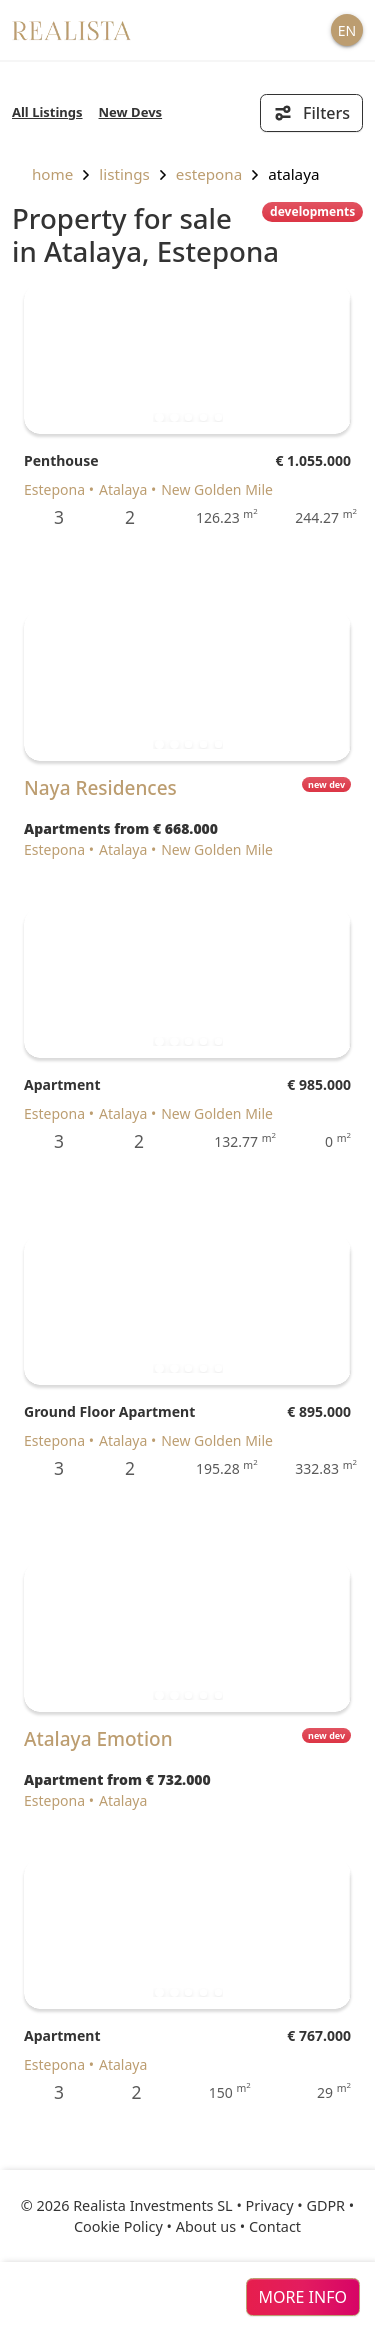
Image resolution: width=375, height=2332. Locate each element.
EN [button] (347, 30)
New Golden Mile (217, 489)
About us (206, 2226)
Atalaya (293, 174)
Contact (275, 2226)
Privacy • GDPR (296, 2205)
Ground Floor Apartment (109, 1411)
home (42, 174)
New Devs (131, 112)
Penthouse (61, 460)
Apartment (62, 1084)
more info (303, 2297)
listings (124, 174)
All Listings (47, 112)
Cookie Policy (118, 2226)
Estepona (209, 174)
